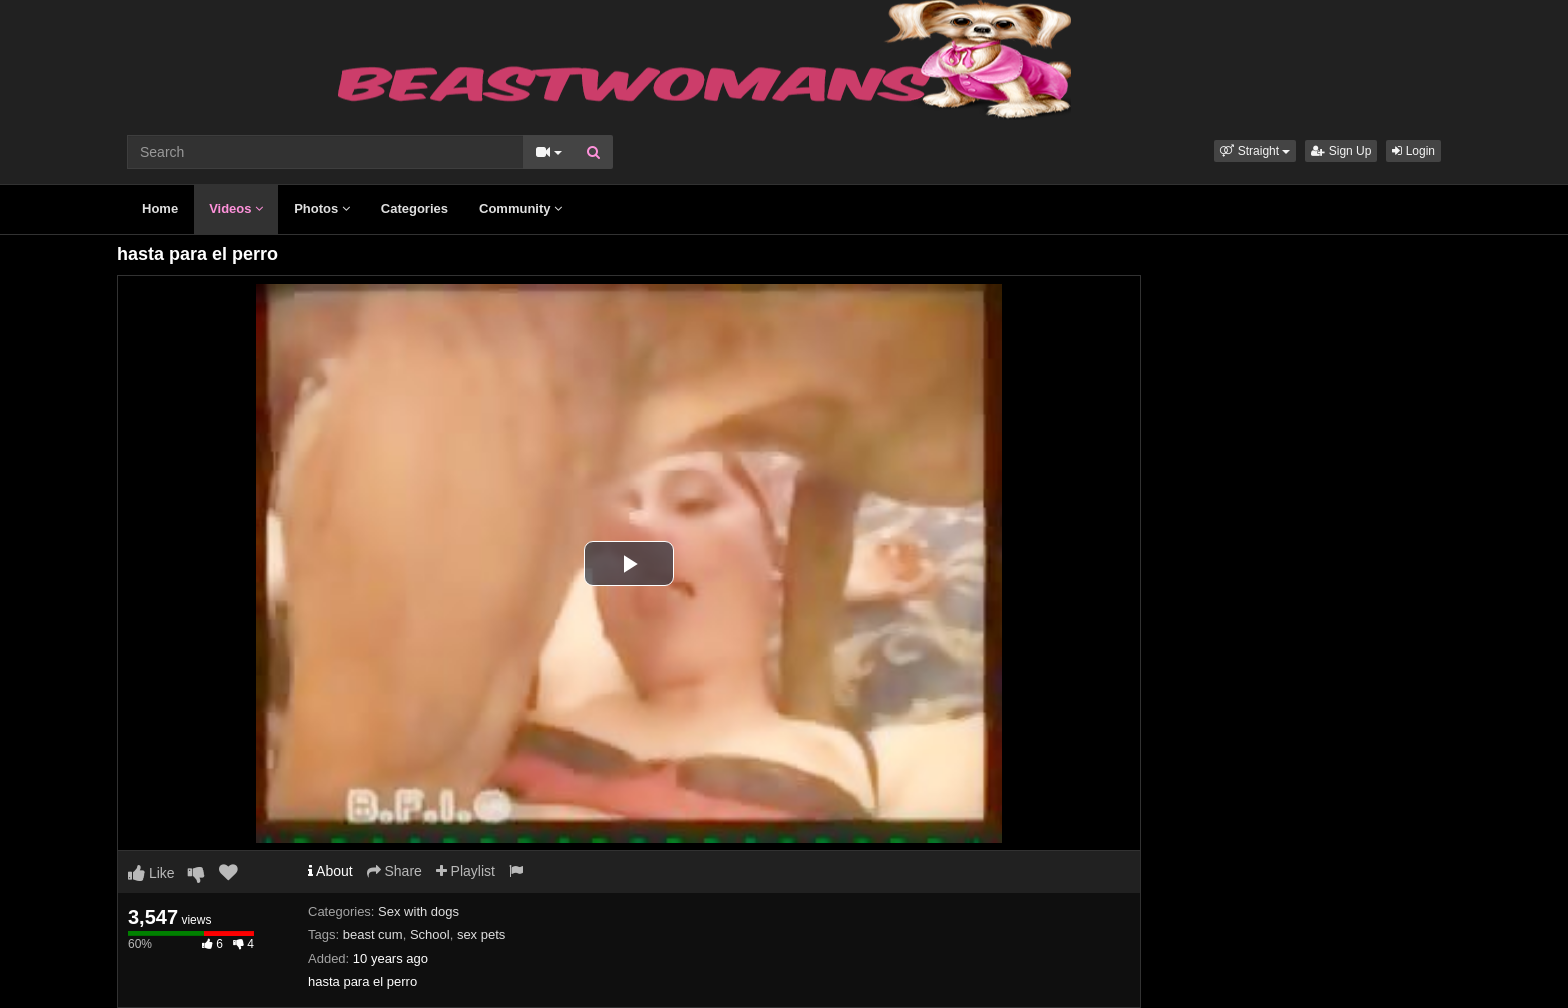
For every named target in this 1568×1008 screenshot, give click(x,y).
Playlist (465, 871)
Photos (322, 208)
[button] (1255, 151)
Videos (236, 208)
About (330, 871)
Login (1413, 151)
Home (160, 208)
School (430, 934)
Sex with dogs (418, 911)
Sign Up (1341, 151)
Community (520, 208)
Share (394, 871)
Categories (414, 208)
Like (151, 873)
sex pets (481, 934)
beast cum (373, 934)
